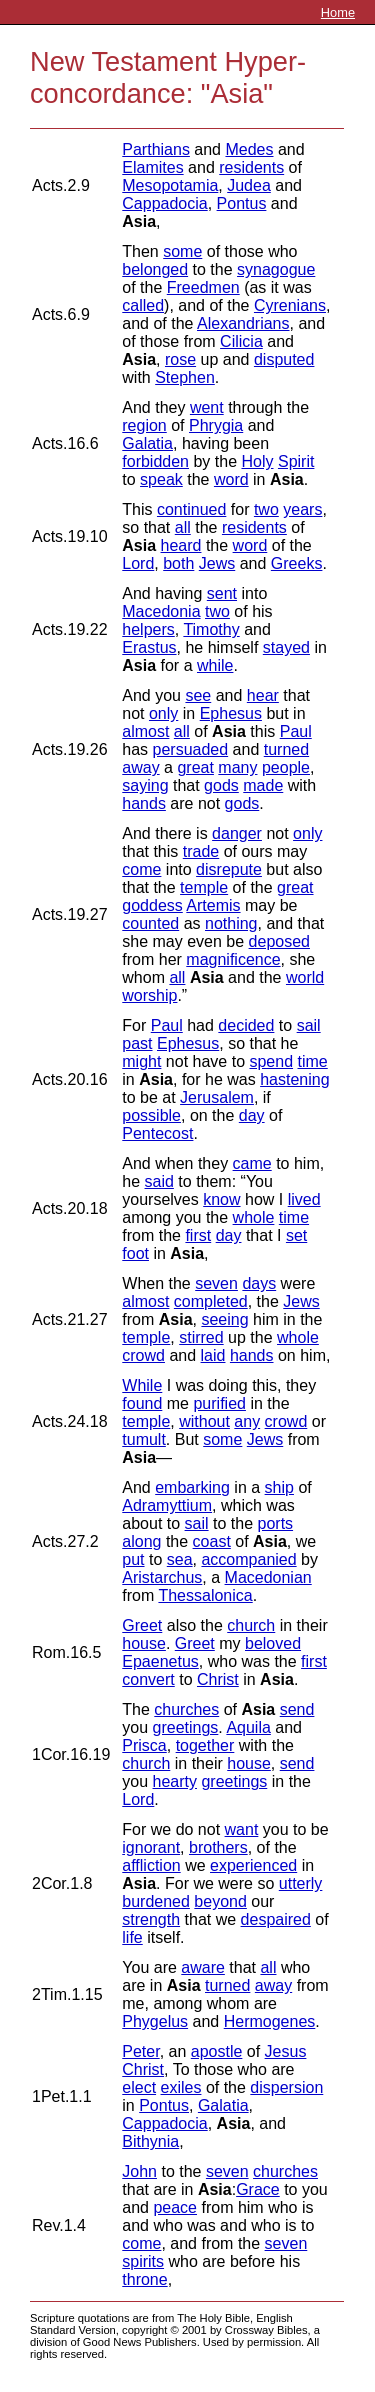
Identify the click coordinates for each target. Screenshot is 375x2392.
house (144, 1643)
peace (175, 2207)
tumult (144, 1439)
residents (251, 167)
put (133, 1559)
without (204, 1421)
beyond (220, 1901)
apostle (217, 2051)
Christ (218, 1679)
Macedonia (161, 611)
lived (304, 1199)
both (178, 563)
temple (204, 887)
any (247, 1421)
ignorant (151, 1847)
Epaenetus (160, 1661)
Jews (217, 563)
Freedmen (203, 287)
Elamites (152, 167)
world (305, 977)
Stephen (185, 377)
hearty (175, 1781)
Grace (258, 2189)
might (141, 1061)
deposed (279, 941)
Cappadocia (164, 203)
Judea (249, 185)
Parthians (156, 149)
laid (213, 1355)
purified (219, 1403)
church (251, 1625)
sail (309, 1025)
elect (139, 2087)
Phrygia (216, 425)
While (142, 1385)
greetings (186, 1727)
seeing (224, 1319)
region (144, 425)
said (159, 1181)
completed (211, 1301)
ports (276, 1523)
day (252, 1115)
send (297, 1709)
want (242, 1829)
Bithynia (150, 2141)
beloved (273, 1643)
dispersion (286, 2087)
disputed (284, 359)
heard (181, 545)
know (221, 1199)
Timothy (211, 629)
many (237, 767)
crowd (143, 1355)
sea (180, 1559)
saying (145, 785)
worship (149, 995)
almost (145, 731)
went (207, 407)
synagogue (276, 269)
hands (144, 803)
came (252, 1163)
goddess (152, 905)
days (259, 1283)
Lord (138, 563)
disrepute (229, 869)
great (195, 767)
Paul (296, 731)
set (296, 1235)
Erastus (149, 647)
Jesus (286, 2051)
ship (279, 1487)
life (132, 1937)
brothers (218, 1847)
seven (216, 1283)
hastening (294, 1079)
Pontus (242, 203)
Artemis (213, 905)
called (143, 305)
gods (221, 785)
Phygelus (155, 2021)
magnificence (233, 959)
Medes (249, 149)
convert (148, 1679)
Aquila (248, 1727)
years (302, 509)
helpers (148, 629)
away (140, 767)
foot (135, 1253)
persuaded (191, 749)
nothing (231, 923)
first (198, 1235)
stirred (201, 1337)
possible (151, 1115)
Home (338, 12)
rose (180, 359)
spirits (143, 2261)
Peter (140, 2051)
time (313, 1061)
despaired (276, 1919)
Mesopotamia (170, 185)
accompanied (248, 1559)
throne (144, 2279)
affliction (151, 1865)
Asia (139, 221)
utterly (301, 1883)
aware (203, 1967)
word (231, 479)
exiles (181, 2087)
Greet (142, 1625)
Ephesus (231, 713)
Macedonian (268, 1577)
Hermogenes (270, 2021)
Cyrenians (290, 305)
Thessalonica (205, 1595)
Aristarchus (162, 1577)
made (263, 785)
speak (161, 479)
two (266, 509)
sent (222, 593)
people (286, 767)
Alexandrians (243, 323)
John (139, 2171)
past (137, 1043)
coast (212, 1541)
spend (271, 1061)
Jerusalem (217, 1097)
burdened (156, 1901)
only (163, 713)
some (182, 251)
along (141, 1541)
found (142, 1403)
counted (150, 923)
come (141, 869)
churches (186, 1709)
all (183, 527)
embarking (192, 1487)
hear (263, 695)
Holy (257, 461)
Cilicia (241, 341)
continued (191, 509)
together (205, 1745)
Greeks (297, 563)
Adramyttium (167, 1505)
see (198, 695)
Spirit (296, 461)
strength (151, 1919)
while (215, 665)
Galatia (147, 443)
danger (237, 833)
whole (254, 1217)
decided (246, 1025)
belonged (155, 269)
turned (286, 749)
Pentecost (157, 1133)
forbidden (155, 461)
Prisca (144, 1745)
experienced (253, 1865)
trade (201, 851)
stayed (286, 647)
